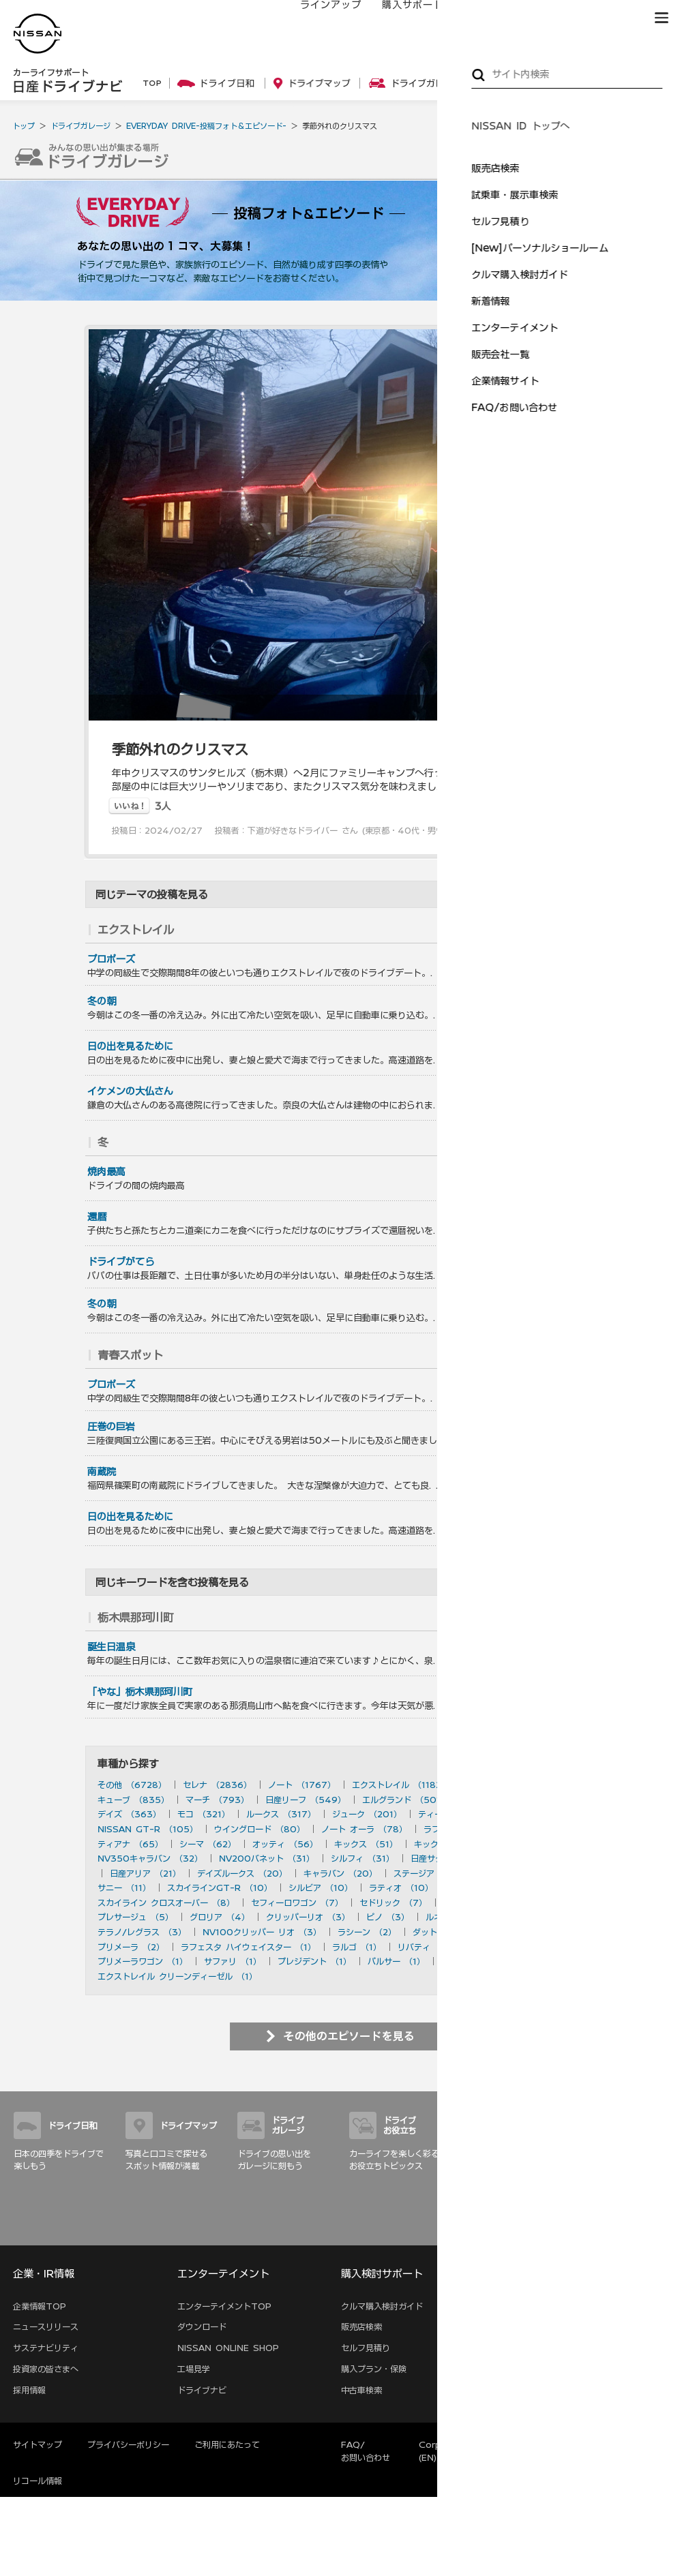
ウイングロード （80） (259, 1829)
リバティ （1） (426, 1947)
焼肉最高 (106, 1172)
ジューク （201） (367, 1814)
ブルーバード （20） (524, 1873)
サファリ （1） (232, 1961)
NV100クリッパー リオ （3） (262, 1932)
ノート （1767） (302, 1785)
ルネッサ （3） (455, 1917)
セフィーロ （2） (529, 1932)
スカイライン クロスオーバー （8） (166, 1902)
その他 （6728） (132, 1785)
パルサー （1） (396, 1961)
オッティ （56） (285, 1844)
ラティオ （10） (401, 1887)
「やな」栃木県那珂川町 (139, 1692)
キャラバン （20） (340, 1873)
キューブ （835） (133, 1799)
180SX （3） (529, 1917)
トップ (23, 126)
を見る (562, 930)
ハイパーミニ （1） (478, 1961)
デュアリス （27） (536, 1858)
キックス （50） (447, 1844)
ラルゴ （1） (356, 1947)
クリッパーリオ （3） (308, 1917)
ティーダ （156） (453, 1814)
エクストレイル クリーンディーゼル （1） (177, 1976)
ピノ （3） (387, 1917)
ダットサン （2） (446, 1932)
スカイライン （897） (510, 1785)
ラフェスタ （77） (460, 1829)
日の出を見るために (130, 1046)
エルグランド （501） (405, 1799)
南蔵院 (101, 1471)
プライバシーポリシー (128, 2444)
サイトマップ (649, 2229)
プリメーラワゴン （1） (143, 1961)
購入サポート (399, 18)
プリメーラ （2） (131, 1947)
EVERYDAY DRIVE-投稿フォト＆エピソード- (206, 126)
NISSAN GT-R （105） (148, 1829)
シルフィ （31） (362, 1858)
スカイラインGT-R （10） (219, 1887)
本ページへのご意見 (563, 2444)
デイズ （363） (129, 1814)
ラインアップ (317, 18)
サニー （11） (124, 1887)
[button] (661, 18)
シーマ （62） (207, 1844)
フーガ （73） (542, 1829)
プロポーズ (111, 959)
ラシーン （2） (367, 1932)
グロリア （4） (220, 1917)
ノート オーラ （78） (364, 1829)
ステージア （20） (430, 1873)
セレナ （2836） (217, 1785)
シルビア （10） (320, 1887)
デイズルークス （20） (242, 1873)
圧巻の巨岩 (111, 1426)
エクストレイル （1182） (400, 1785)
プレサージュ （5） (135, 1917)
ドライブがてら (120, 1262)
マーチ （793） (217, 1799)
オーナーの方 (481, 18)
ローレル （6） (473, 1902)
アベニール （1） (504, 1947)
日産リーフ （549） (305, 1799)
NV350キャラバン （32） (150, 1858)
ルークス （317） (281, 1814)
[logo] (37, 34)
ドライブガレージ (80, 126)
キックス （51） (366, 1844)
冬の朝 (101, 1001)
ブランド (613, 18)
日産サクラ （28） (447, 1858)
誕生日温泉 (111, 1647)
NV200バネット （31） (266, 1858)
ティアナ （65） (130, 1844)
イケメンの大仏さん (130, 1091)
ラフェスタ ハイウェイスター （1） (248, 1947)
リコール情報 (37, 2480)
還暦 (96, 1217)
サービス (552, 18)
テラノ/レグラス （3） (142, 1932)
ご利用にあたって (227, 2444)
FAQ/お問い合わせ (365, 2450)
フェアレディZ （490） (513, 1799)
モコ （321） (203, 1814)
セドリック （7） (393, 1902)
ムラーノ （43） (529, 1844)
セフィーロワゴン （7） (297, 1902)
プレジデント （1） (314, 1961)
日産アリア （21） (145, 1873)
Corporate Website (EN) (463, 2450)
